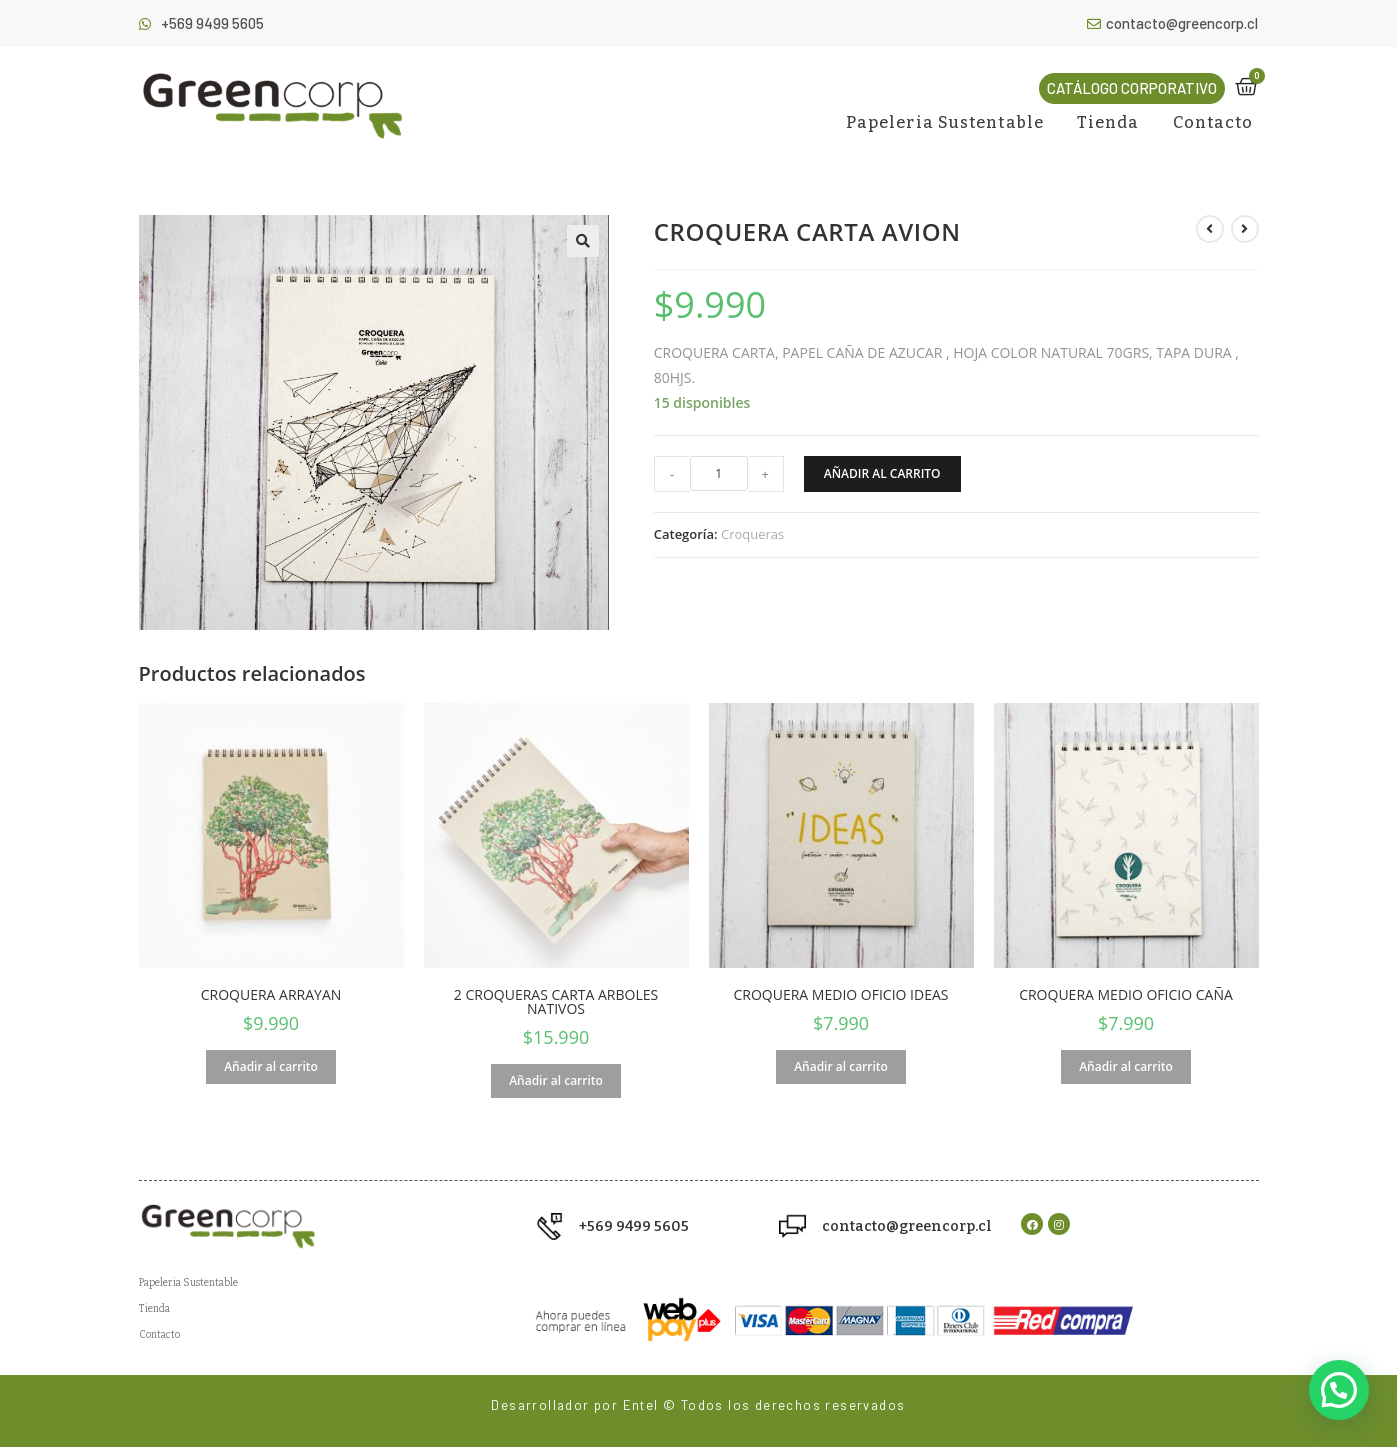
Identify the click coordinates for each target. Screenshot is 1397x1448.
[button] (1132, 88)
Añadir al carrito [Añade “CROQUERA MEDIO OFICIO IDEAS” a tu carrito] (841, 1066)
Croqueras (752, 534)
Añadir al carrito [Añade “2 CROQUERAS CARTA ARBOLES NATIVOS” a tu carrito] (556, 1080)
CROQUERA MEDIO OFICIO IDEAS (841, 995)
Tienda (1108, 122)
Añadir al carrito (882, 473)
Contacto (1213, 122)
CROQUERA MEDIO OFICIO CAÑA (1126, 995)
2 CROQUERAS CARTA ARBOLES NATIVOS (556, 1002)
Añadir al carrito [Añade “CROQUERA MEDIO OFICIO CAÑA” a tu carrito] (1126, 1066)
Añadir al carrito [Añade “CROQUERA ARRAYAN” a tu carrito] (271, 1066)
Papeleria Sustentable (945, 122)
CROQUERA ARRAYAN (271, 995)
